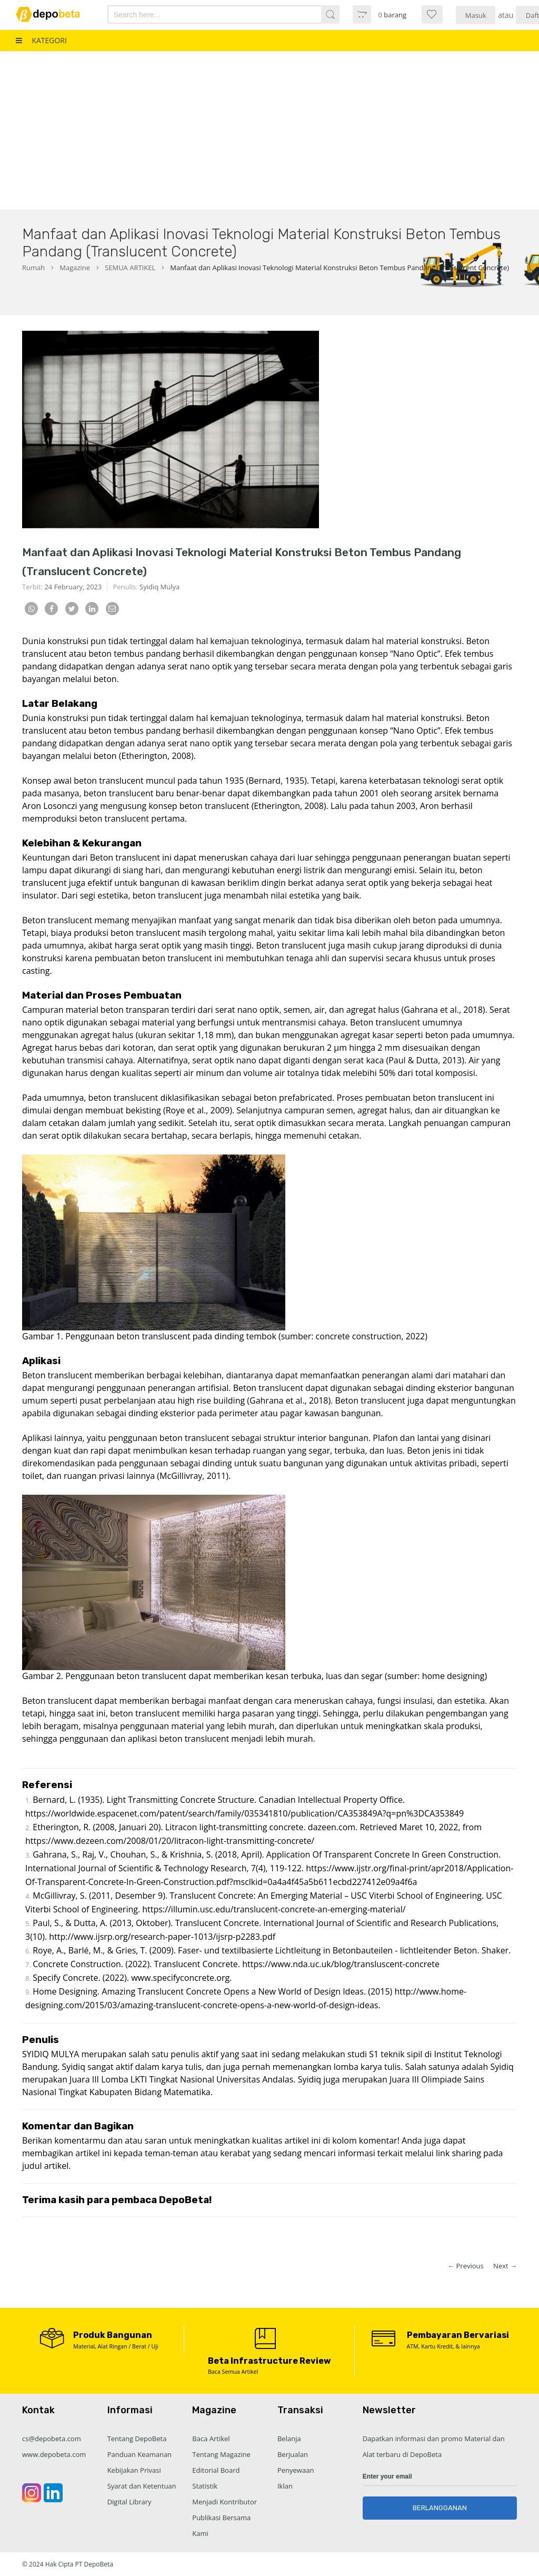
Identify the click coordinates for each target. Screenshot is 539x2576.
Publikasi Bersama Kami (221, 2525)
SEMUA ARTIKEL (130, 267)
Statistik (204, 2486)
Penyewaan (295, 2470)
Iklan (285, 2486)
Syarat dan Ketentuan (141, 2486)
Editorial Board (215, 2470)
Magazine (74, 267)
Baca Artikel (210, 2438)
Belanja (289, 2438)
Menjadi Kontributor (224, 2501)
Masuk (475, 15)
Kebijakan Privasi (134, 2470)
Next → (505, 2266)
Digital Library (129, 2501)
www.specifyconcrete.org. (181, 1977)
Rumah (33, 267)
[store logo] (54, 14)
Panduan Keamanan (139, 2454)
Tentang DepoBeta (137, 2438)
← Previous (466, 2266)
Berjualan (292, 2454)
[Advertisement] (269, 130)
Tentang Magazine (221, 2454)
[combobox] (206, 14)
